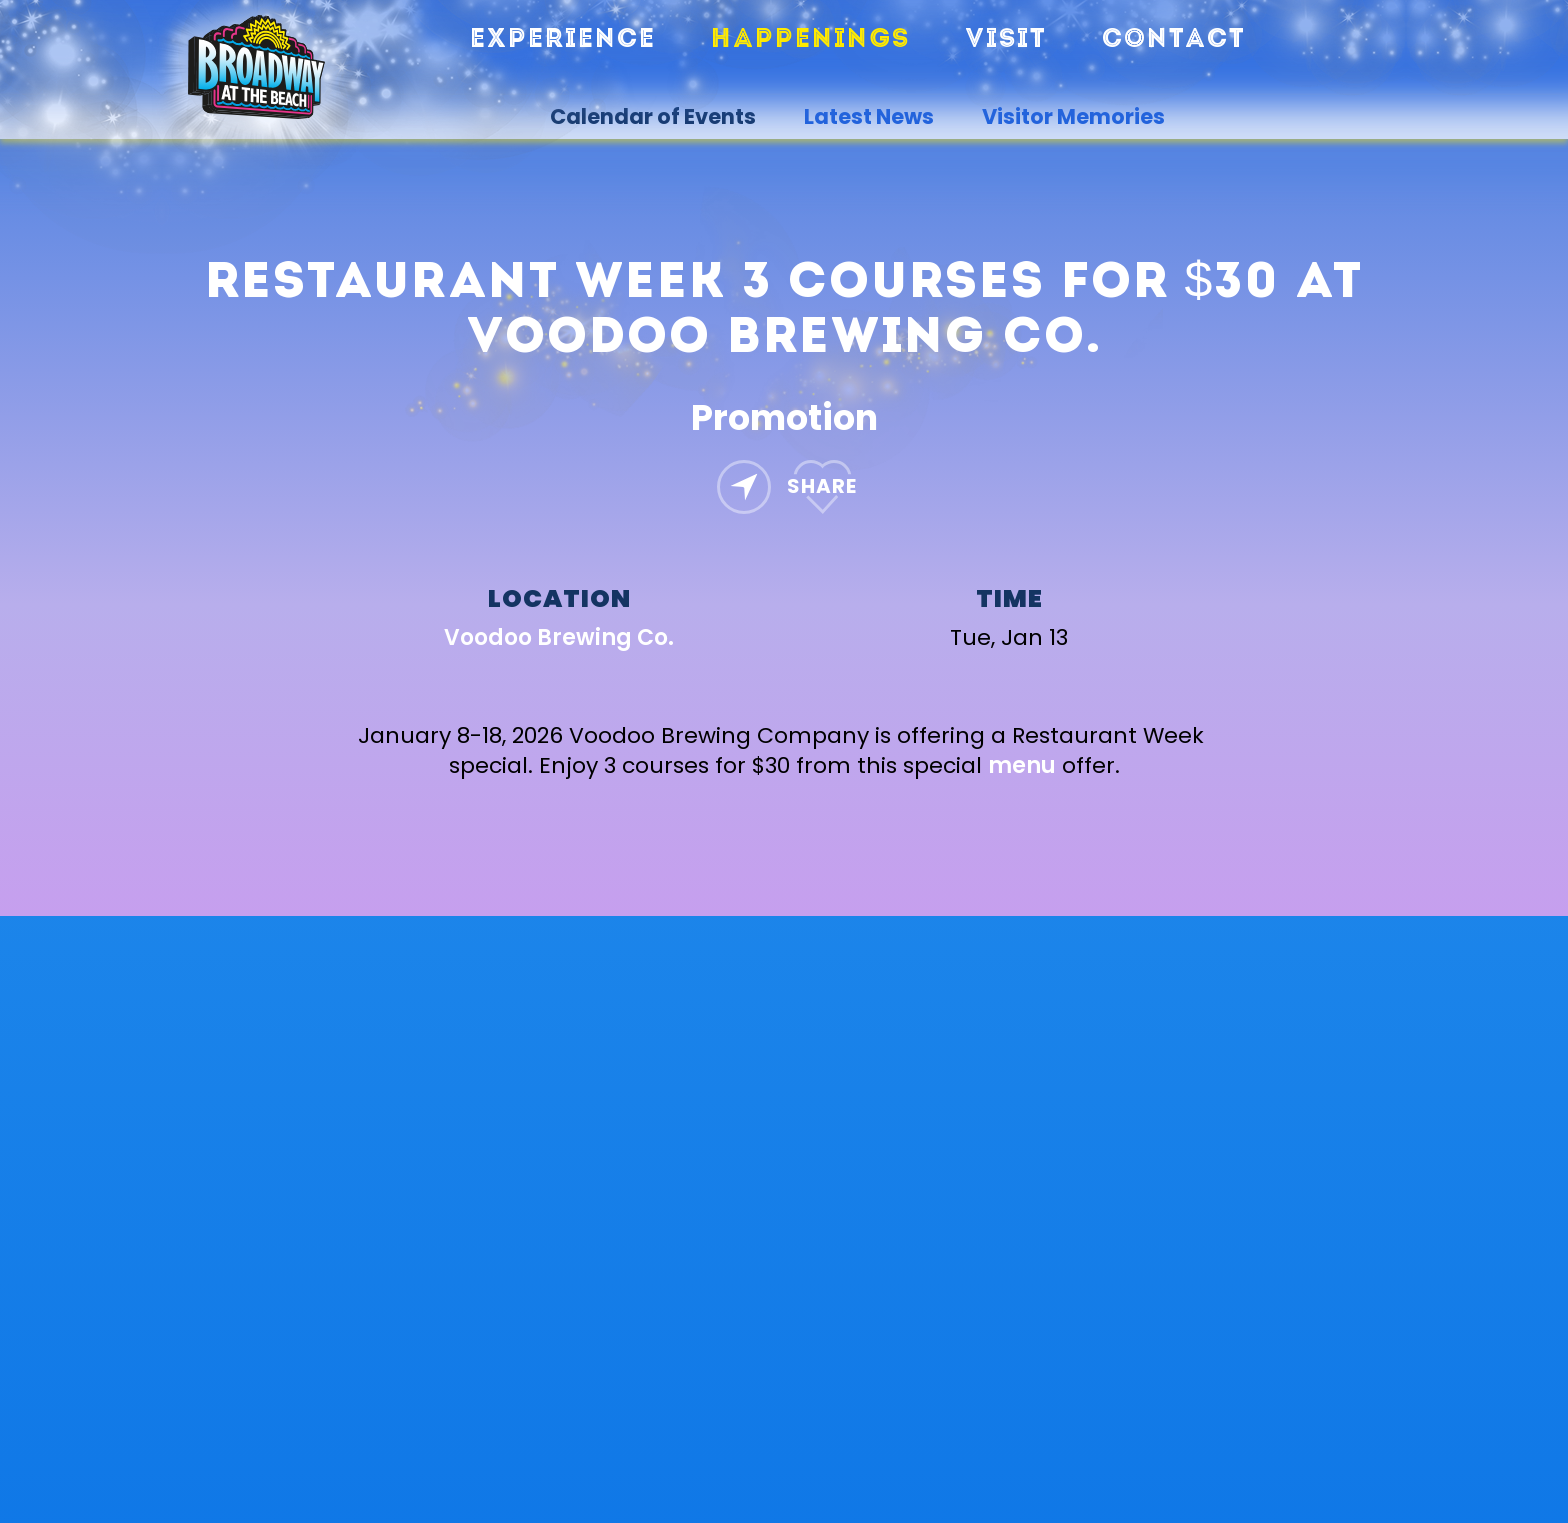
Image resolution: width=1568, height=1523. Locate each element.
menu (1022, 765)
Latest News (869, 117)
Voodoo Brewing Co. (559, 637)
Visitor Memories (1073, 117)
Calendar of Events (653, 117)
